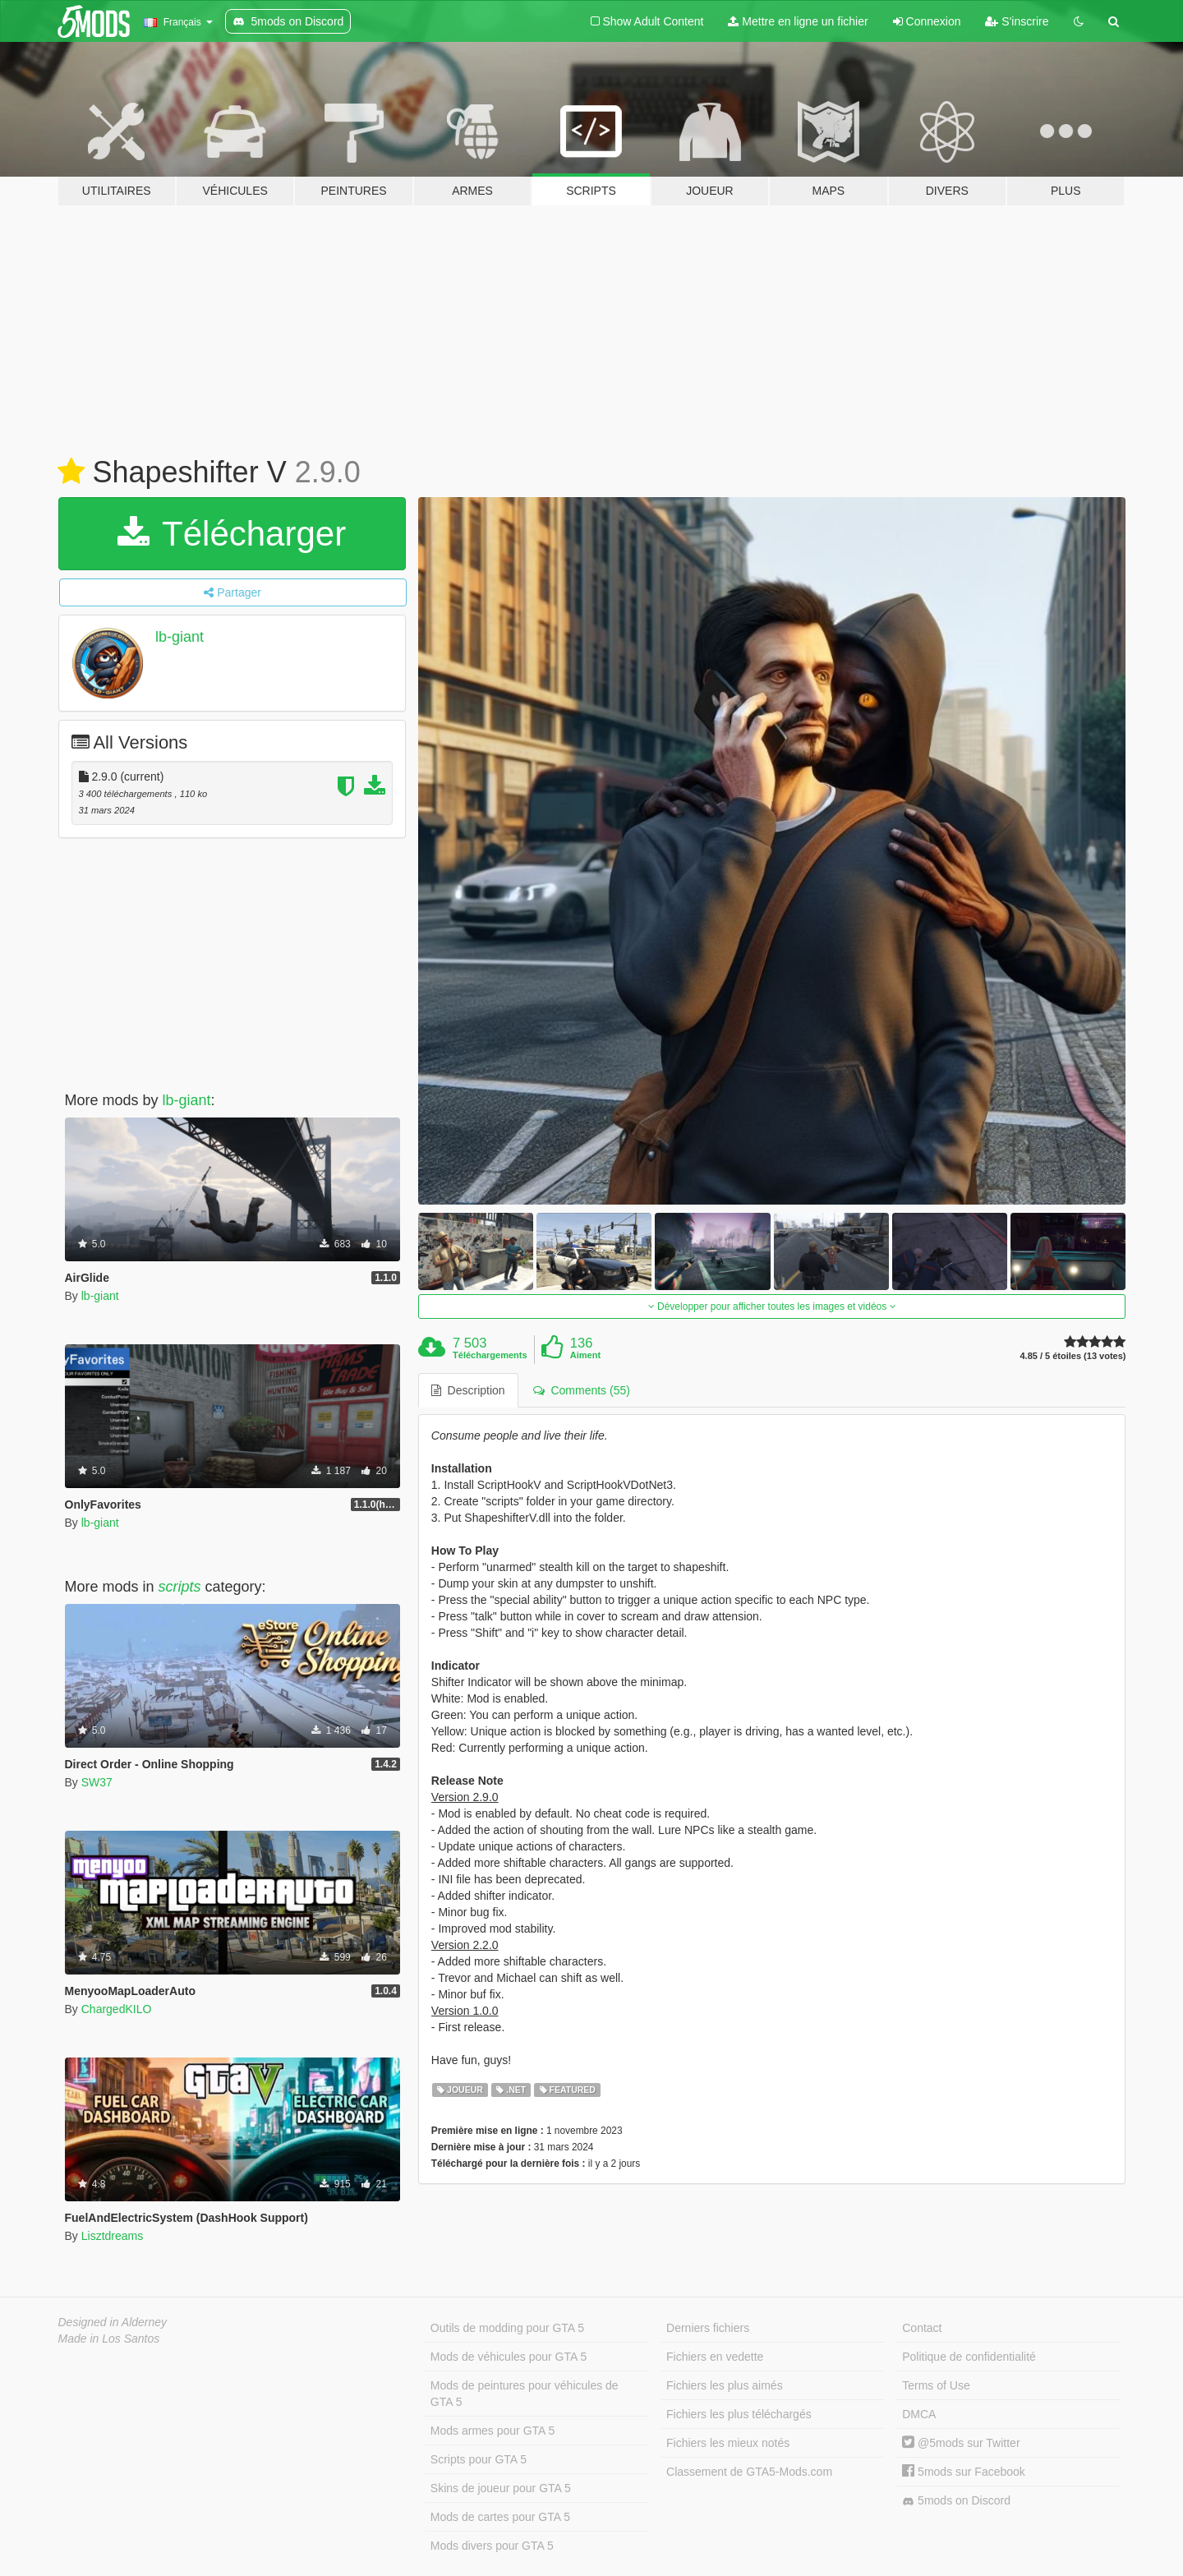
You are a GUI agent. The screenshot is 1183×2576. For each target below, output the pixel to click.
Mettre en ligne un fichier (798, 21)
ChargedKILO (116, 2009)
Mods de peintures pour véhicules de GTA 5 (524, 2393)
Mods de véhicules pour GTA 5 (508, 2356)
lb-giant (179, 637)
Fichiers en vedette (714, 2356)
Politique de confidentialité (969, 2356)
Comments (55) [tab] (581, 1390)
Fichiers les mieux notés (727, 2442)
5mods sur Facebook (963, 2471)
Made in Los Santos (109, 2338)
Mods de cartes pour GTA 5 (500, 2516)
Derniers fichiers (707, 2327)
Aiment (585, 1355)
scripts (180, 1586)
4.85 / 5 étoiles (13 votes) (1072, 1356)
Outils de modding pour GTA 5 (507, 2327)
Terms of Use (935, 2385)
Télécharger (231, 533)
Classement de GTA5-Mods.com (749, 2471)
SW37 (97, 1782)
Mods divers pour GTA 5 (492, 2545)
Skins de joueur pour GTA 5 (500, 2488)
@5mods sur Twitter (961, 2442)
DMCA (919, 2414)
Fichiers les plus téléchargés (739, 2414)
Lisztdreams (112, 2235)
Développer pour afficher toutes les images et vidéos (772, 1306)
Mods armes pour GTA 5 (492, 2430)
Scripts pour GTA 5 (478, 2459)
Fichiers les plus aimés (724, 2385)
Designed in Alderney (113, 2322)
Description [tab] (468, 1390)
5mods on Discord (956, 2501)
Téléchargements (490, 1355)
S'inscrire (1016, 21)
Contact (921, 2327)
